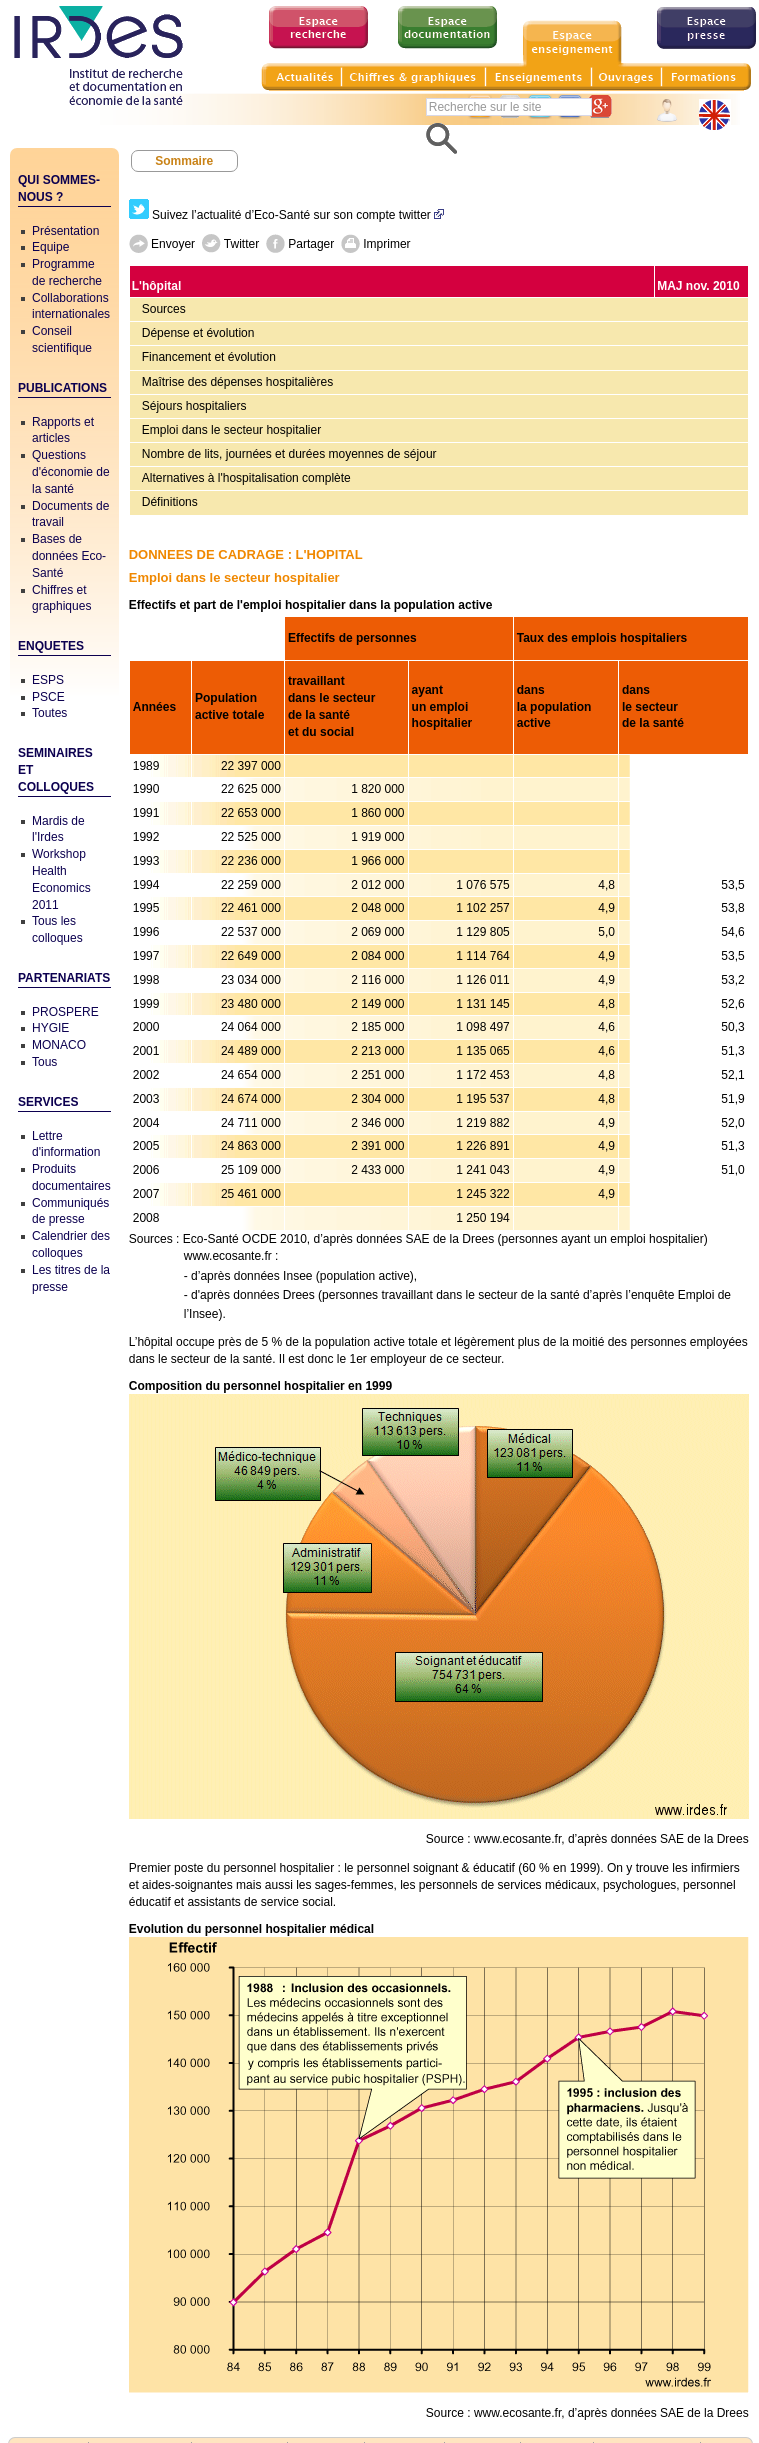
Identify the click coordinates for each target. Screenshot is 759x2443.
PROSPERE (65, 1012)
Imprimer (376, 244)
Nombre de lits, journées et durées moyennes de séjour (289, 454)
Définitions (170, 502)
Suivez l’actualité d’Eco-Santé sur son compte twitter (286, 215)
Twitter (230, 244)
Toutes (49, 713)
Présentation (65, 231)
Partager (300, 244)
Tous (44, 1062)
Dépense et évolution (198, 333)
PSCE (48, 697)
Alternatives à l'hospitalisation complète (246, 478)
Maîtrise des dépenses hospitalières (237, 382)
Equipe (50, 247)
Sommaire (184, 161)
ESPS (48, 680)
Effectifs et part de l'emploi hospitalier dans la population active (311, 605)
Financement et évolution (209, 357)
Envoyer (162, 244)
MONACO (59, 1045)
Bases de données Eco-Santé (69, 556)
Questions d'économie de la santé (71, 472)
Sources (164, 309)
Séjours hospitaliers (194, 406)
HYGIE (50, 1028)
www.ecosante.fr (228, 1256)
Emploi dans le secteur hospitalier (231, 430)
